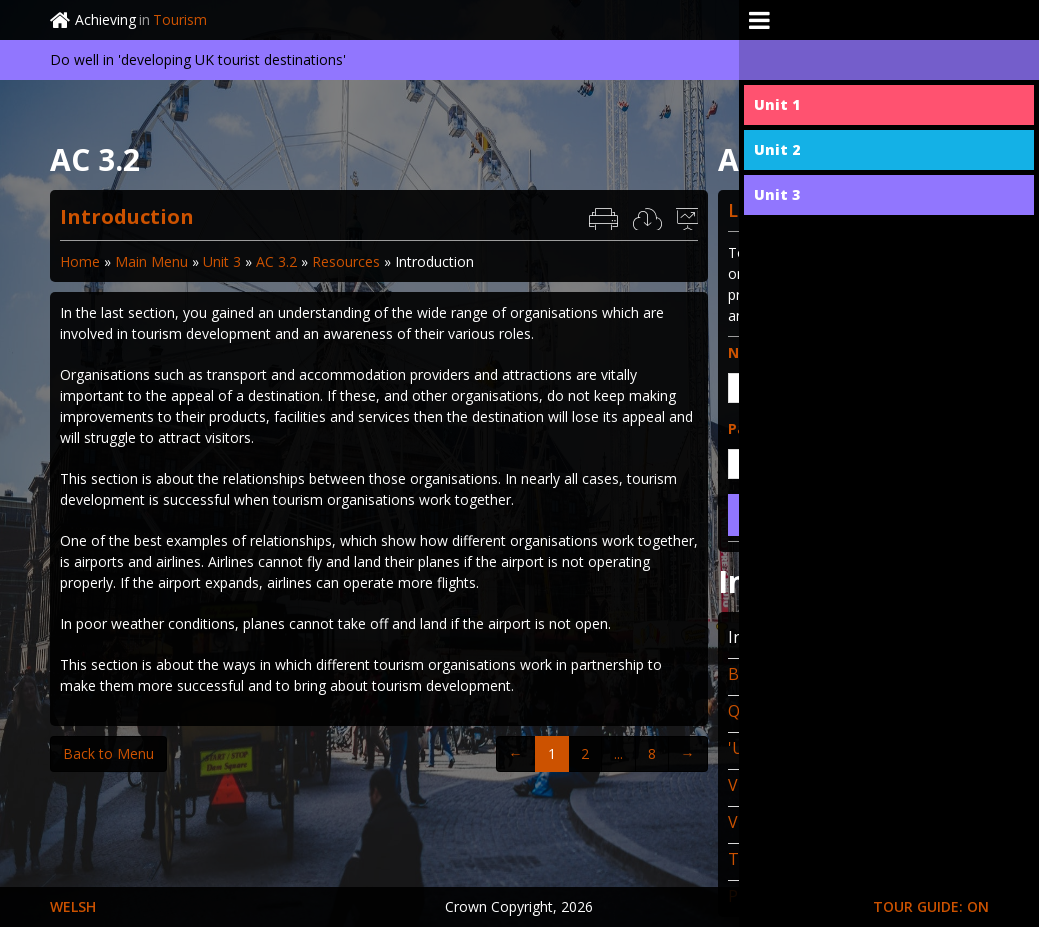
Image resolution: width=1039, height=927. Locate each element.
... (618, 753)
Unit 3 (222, 261)
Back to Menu (108, 753)
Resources (346, 261)
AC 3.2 (276, 261)
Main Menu (151, 261)
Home (80, 261)
